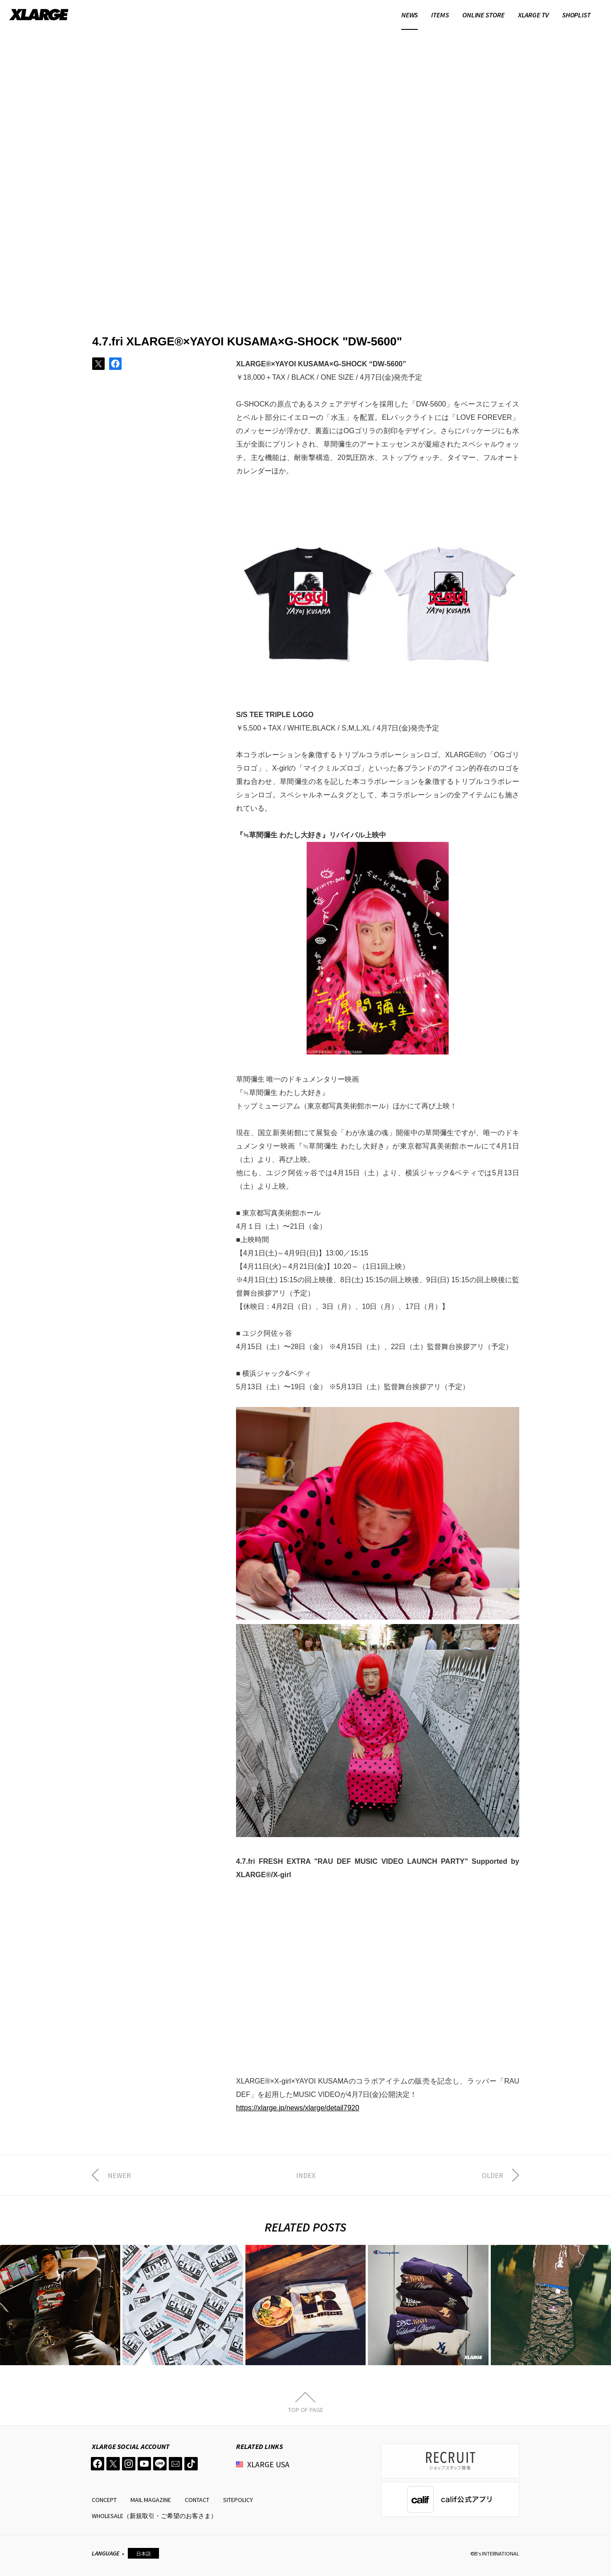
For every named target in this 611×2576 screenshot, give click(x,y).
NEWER (119, 2175)
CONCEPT (104, 2500)
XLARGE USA (268, 2464)
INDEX (305, 2175)
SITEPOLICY (238, 2500)
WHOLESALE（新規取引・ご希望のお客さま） (154, 2516)
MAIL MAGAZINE (150, 2500)
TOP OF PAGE (305, 2409)
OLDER (492, 2175)
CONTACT (197, 2500)
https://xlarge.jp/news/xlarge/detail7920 (297, 2108)
